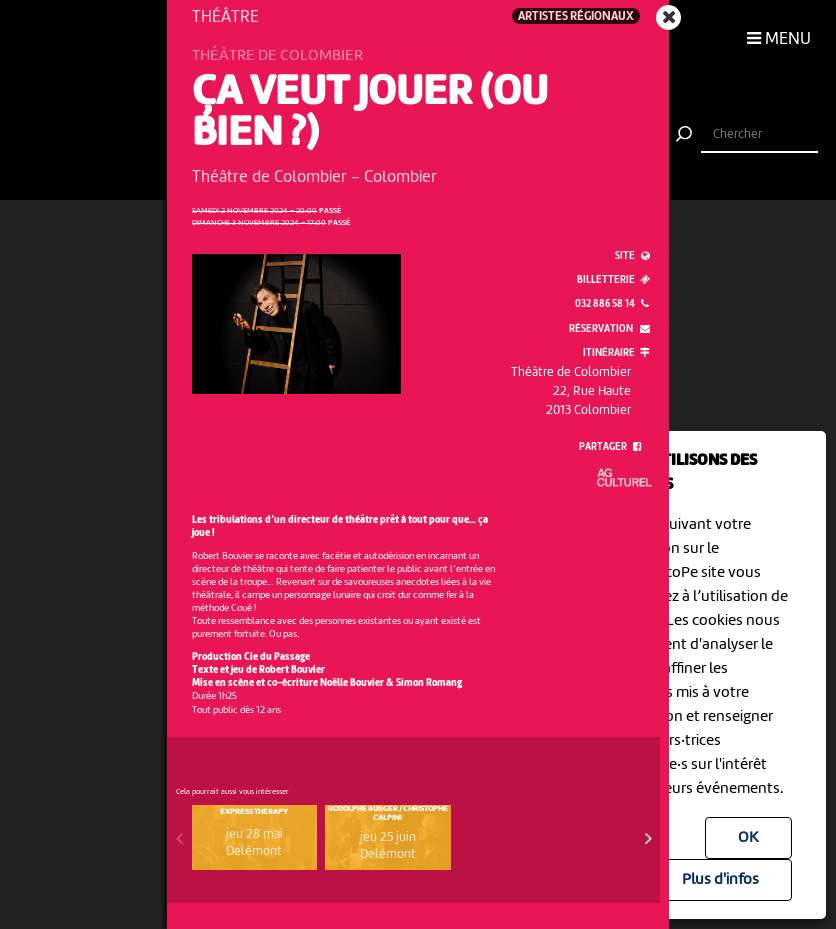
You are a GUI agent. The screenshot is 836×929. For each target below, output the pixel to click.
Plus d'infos (720, 880)
